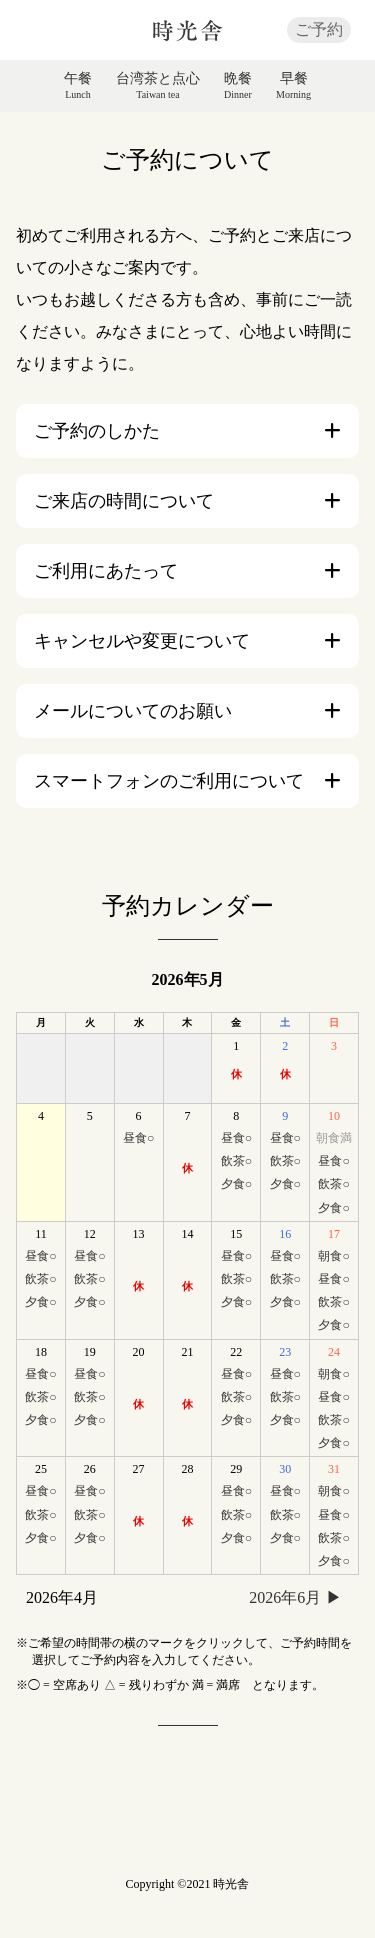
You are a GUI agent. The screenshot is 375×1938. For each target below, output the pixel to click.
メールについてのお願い (133, 711)
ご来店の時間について (124, 501)
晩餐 (238, 86)
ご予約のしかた (97, 431)
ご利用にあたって (106, 571)
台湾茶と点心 (158, 86)
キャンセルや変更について (142, 641)
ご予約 (319, 29)
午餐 (78, 86)
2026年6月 (285, 1597)
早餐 (293, 86)
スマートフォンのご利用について (169, 781)
